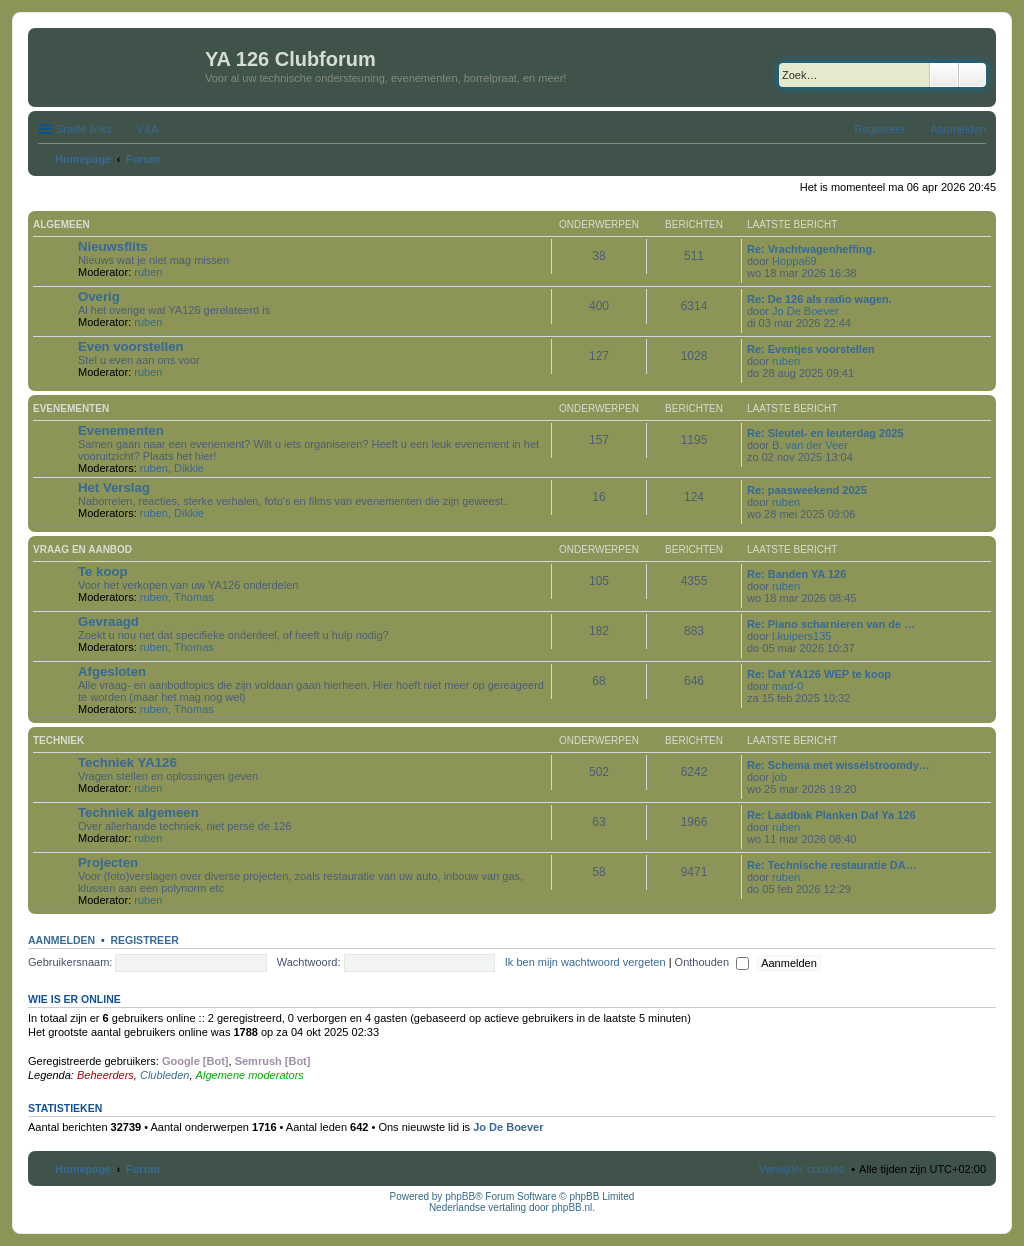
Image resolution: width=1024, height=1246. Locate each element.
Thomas (194, 597)
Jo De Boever (805, 311)
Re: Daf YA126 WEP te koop (819, 674)
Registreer (144, 940)
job (779, 777)
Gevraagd (108, 621)
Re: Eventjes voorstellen (811, 349)
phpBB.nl (572, 1207)
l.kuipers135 (801, 636)
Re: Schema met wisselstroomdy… (838, 765)
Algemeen (61, 224)
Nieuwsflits (113, 246)
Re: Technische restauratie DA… (832, 865)
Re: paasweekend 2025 (807, 490)
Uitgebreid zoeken (972, 75)
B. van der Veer (810, 445)
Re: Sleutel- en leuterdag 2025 (825, 433)
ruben (148, 272)
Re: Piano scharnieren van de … (831, 624)
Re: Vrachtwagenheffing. (811, 249)
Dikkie (189, 468)
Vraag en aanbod (82, 549)
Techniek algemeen (138, 812)
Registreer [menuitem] (880, 129)
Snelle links (84, 129)
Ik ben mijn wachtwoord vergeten (585, 962)
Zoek (944, 75)
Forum (143, 1169)
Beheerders (105, 1075)
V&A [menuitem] (148, 129)
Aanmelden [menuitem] (958, 129)
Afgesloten (112, 671)
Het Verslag (114, 487)
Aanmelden (61, 940)
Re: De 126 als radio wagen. (819, 299)
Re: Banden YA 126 (796, 574)
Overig (99, 296)
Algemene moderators (250, 1075)
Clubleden (165, 1075)
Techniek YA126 (127, 762)
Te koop (103, 571)
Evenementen (71, 408)
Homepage (83, 1169)
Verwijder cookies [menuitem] (802, 1169)
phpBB (460, 1196)
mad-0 (787, 686)
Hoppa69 (794, 261)
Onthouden (712, 962)
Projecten (108, 862)
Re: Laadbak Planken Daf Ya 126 (831, 815)
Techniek (58, 740)
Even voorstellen (131, 346)
